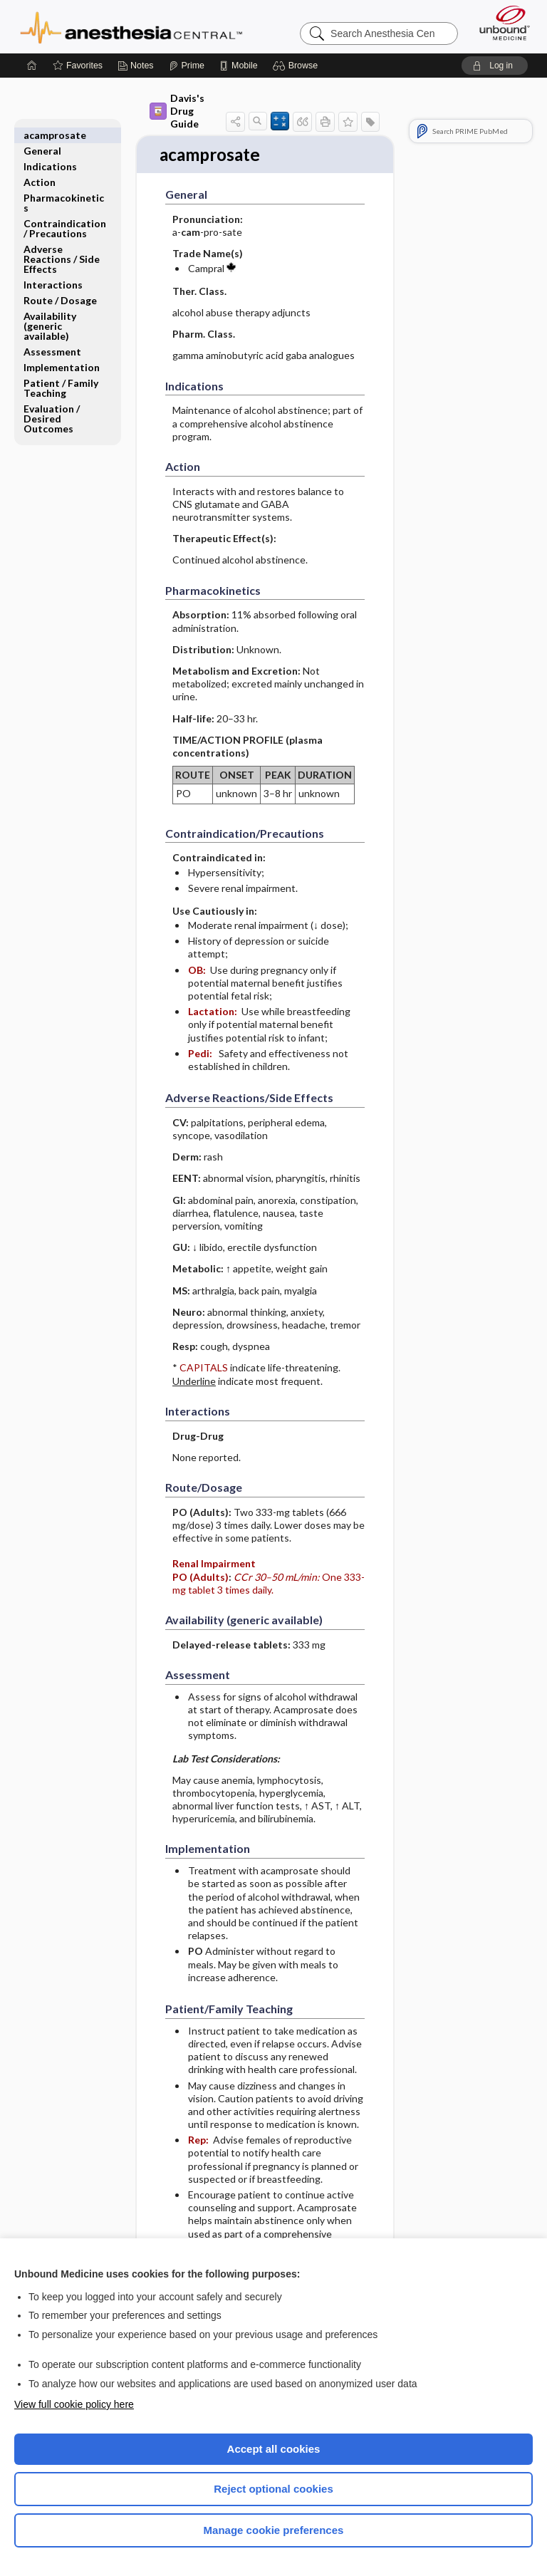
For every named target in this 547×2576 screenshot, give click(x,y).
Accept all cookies (274, 2449)
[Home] (32, 65)
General (42, 135)
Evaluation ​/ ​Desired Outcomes (53, 403)
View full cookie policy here (74, 2404)
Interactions (53, 269)
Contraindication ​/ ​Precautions (65, 213)
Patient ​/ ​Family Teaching (61, 372)
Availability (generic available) (50, 310)
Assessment (52, 336)
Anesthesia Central (131, 26)
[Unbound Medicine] (500, 23)
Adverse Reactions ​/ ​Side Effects (62, 243)
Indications (50, 151)
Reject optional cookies (273, 2489)
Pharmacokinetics (64, 187)
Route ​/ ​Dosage (60, 285)
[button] (297, 65)
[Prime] (186, 65)
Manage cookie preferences (274, 2530)
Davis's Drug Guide (177, 111)
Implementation (62, 352)
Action (40, 166)
